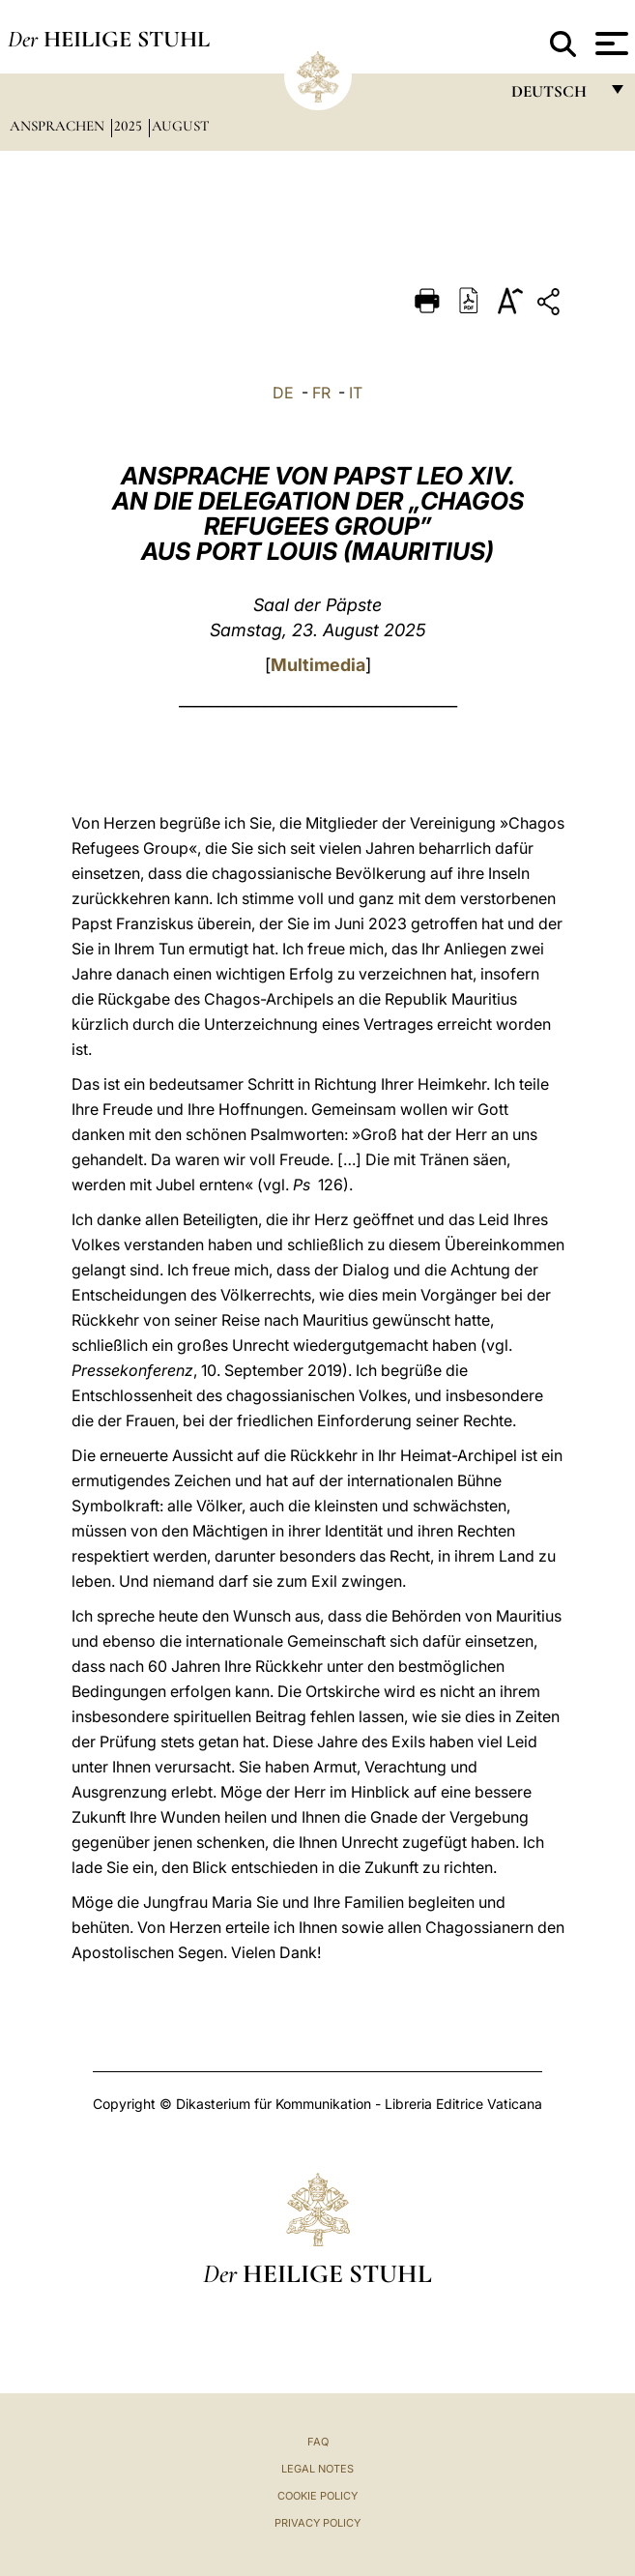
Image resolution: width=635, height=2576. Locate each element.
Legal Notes (317, 2468)
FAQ (318, 2441)
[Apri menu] (609, 43)
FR (321, 392)
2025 (130, 125)
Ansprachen (59, 125)
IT (355, 392)
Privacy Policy (317, 2523)
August (181, 125)
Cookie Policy (317, 2496)
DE (283, 392)
